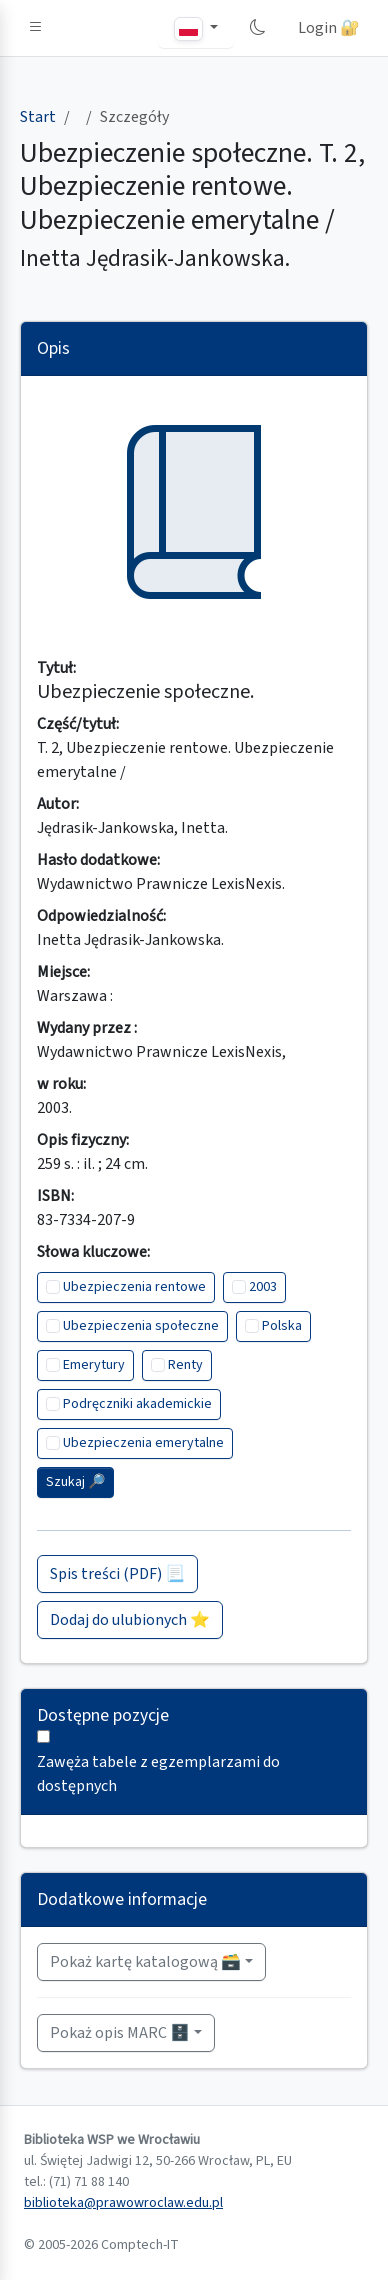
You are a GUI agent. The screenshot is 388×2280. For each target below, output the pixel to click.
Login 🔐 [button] (329, 28)
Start (38, 117)
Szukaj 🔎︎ (75, 1482)
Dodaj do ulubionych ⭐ (130, 1620)
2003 (263, 1287)
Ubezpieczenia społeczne (141, 1326)
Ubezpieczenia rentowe (134, 1287)
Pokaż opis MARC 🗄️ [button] (120, 2033)
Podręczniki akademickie (137, 1404)
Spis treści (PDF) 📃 (117, 1574)
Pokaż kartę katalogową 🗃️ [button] (145, 1962)
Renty (185, 1365)
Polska (282, 1326)
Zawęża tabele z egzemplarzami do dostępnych (158, 1774)
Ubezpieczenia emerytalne (143, 1443)
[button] (36, 28)
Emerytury (94, 1365)
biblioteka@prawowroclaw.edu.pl (123, 2203)
